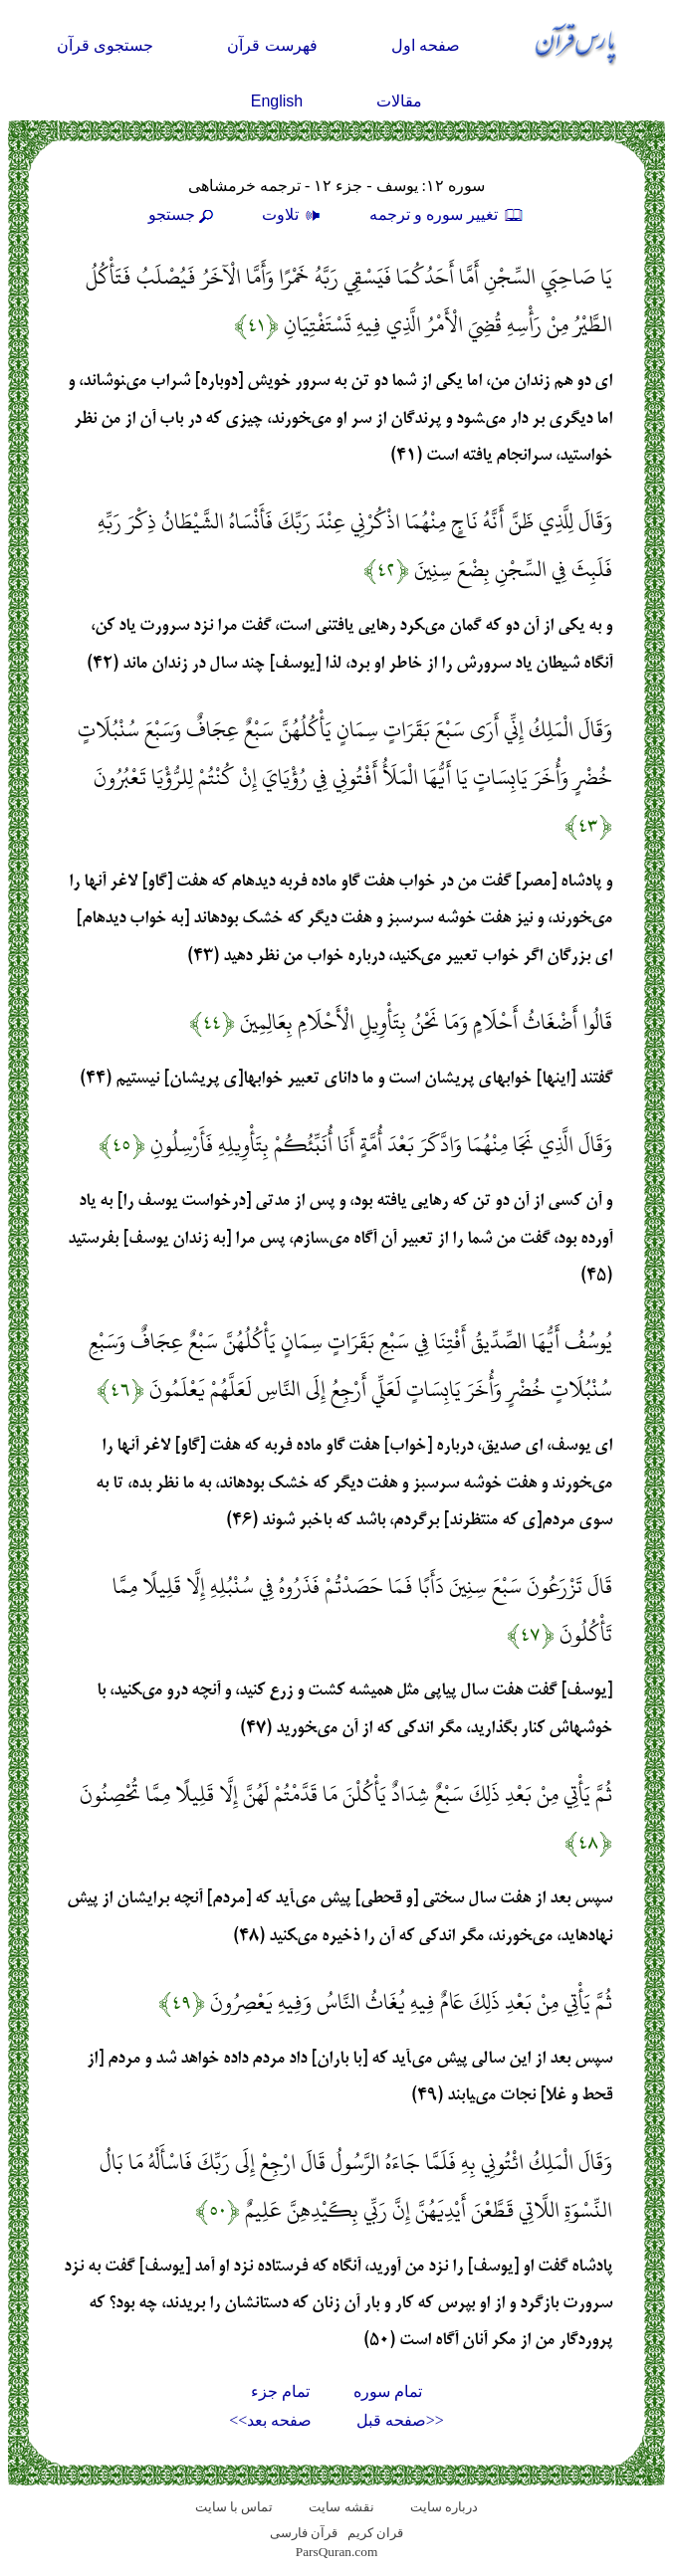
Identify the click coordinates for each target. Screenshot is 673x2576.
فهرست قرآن (272, 45)
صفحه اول (425, 45)
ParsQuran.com (337, 2551)
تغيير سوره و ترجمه (447, 214)
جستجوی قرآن (105, 45)
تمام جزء (280, 2391)
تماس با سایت (234, 2506)
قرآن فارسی (303, 2532)
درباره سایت (444, 2506)
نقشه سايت (341, 2506)
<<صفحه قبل (400, 2420)
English (277, 101)
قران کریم (375, 2532)
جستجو (183, 214)
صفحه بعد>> (270, 2420)
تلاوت (294, 214)
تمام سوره (387, 2391)
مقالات (399, 101)
